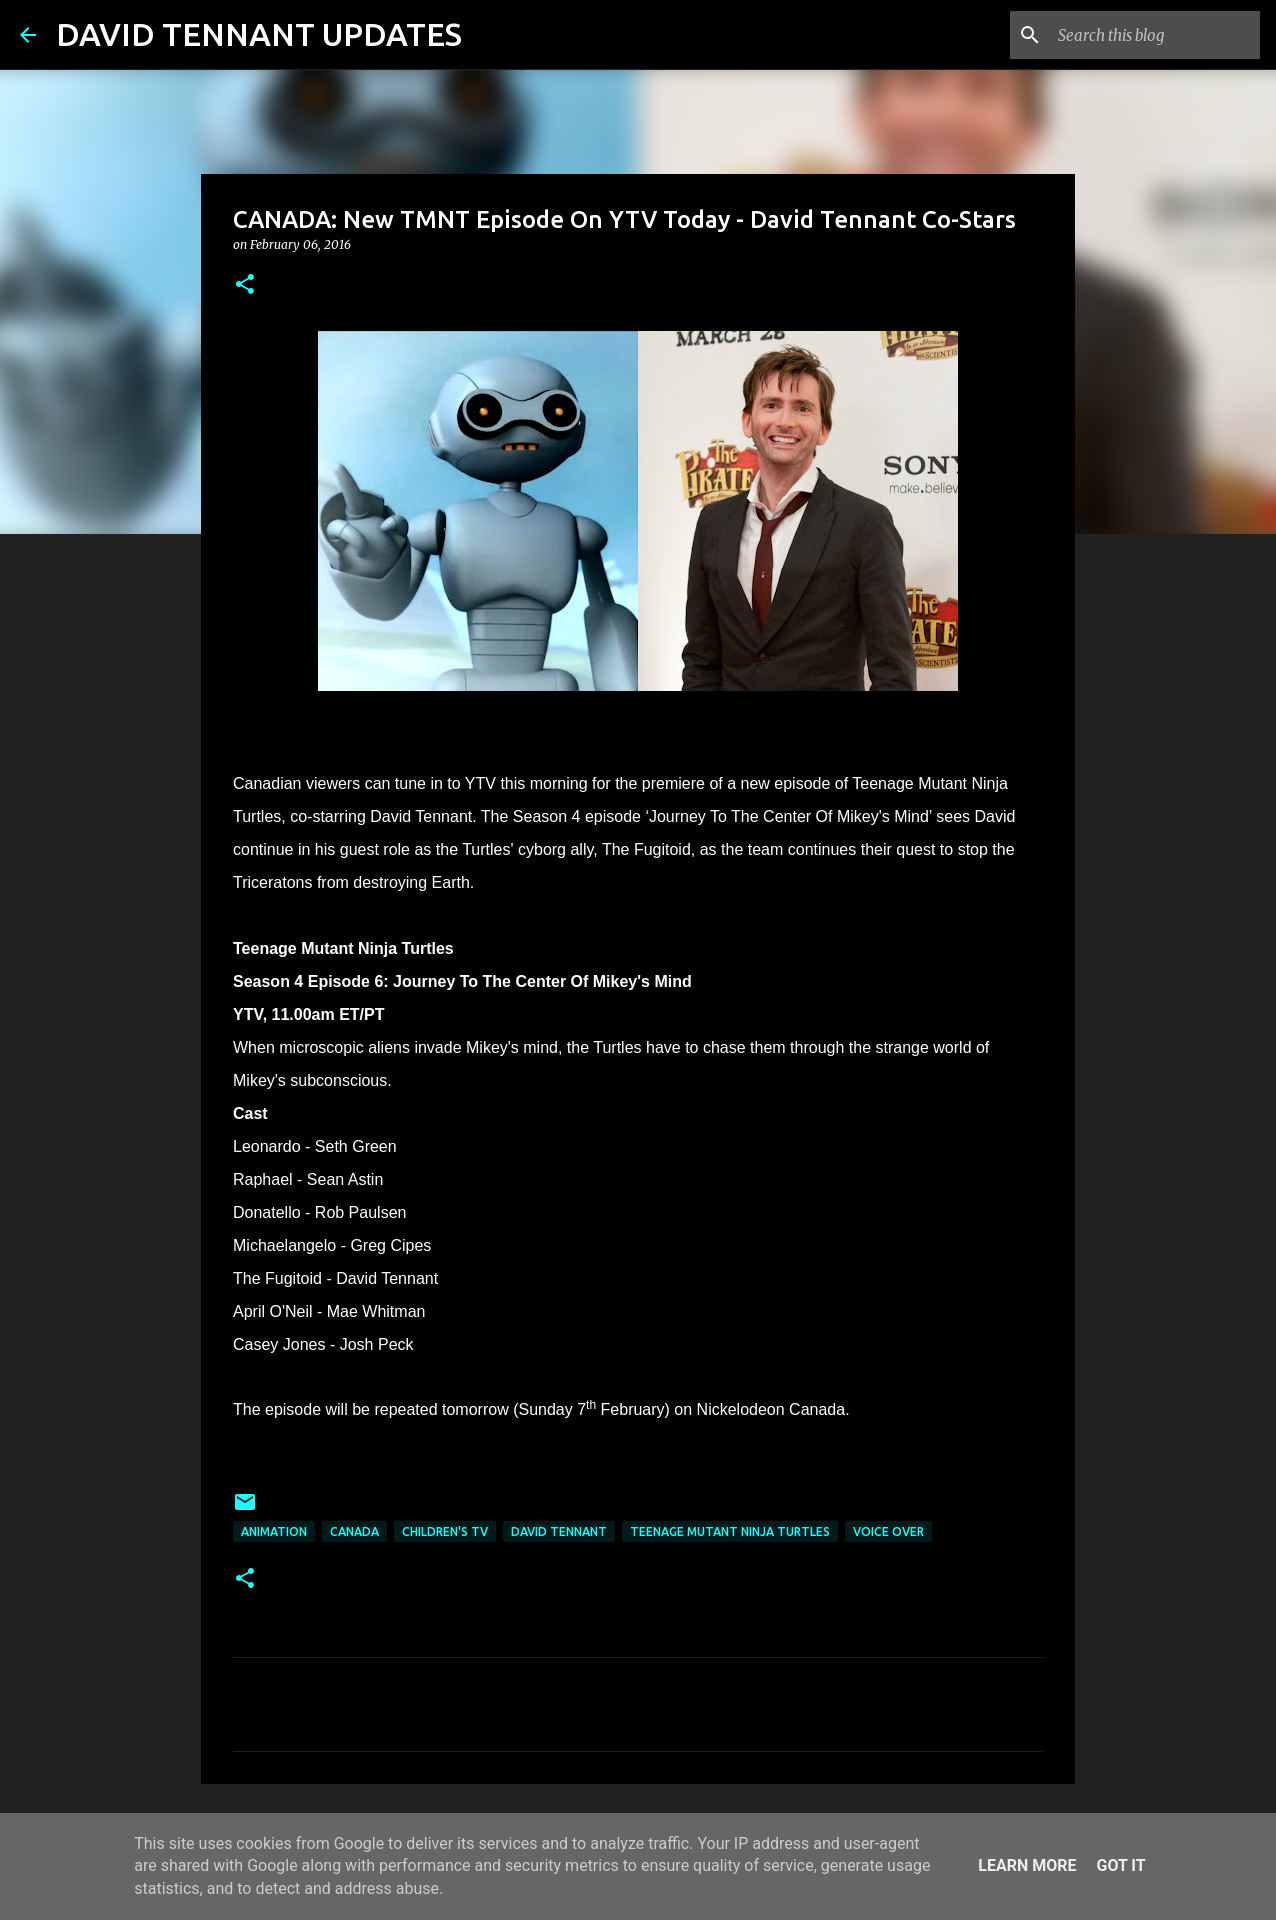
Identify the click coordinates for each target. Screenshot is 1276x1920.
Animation (274, 1531)
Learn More (1027, 1865)
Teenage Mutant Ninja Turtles (730, 1531)
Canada (354, 1531)
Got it (1120, 1865)
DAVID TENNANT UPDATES (259, 34)
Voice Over (888, 1531)
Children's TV (445, 1531)
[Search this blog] (1155, 35)
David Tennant (559, 1531)
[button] (245, 285)
